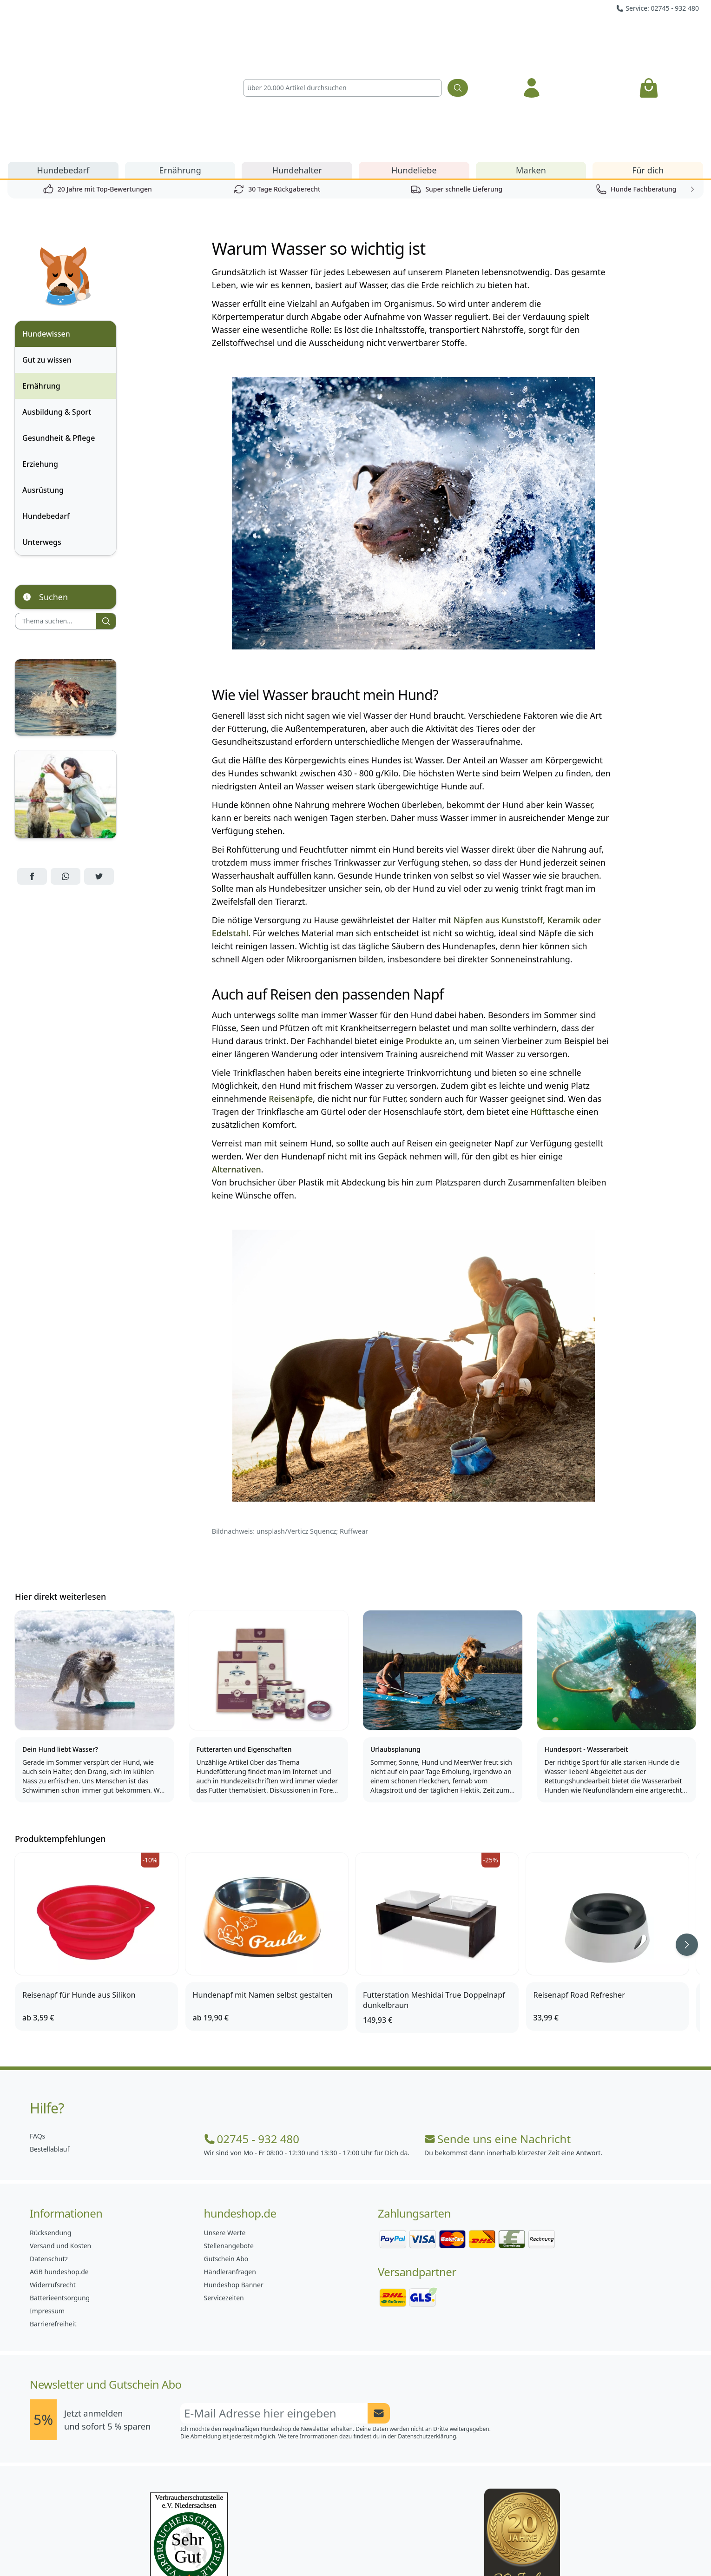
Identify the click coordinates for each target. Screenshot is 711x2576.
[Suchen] (458, 35)
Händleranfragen (230, 2165)
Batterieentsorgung (60, 2191)
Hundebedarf (63, 64)
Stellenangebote (229, 2139)
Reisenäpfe (291, 992)
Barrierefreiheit (53, 2217)
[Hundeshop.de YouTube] (416, 2548)
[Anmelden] (532, 35)
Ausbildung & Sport (56, 306)
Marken (531, 64)
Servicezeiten (224, 2191)
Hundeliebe (413, 64)
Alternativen (236, 1063)
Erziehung (40, 358)
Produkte (424, 934)
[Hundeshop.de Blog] (376, 2548)
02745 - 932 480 (251, 2033)
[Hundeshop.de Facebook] (294, 2548)
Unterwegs (41, 436)
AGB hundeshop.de (59, 2165)
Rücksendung (50, 2126)
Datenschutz (49, 2152)
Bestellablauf (49, 2043)
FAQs (37, 2030)
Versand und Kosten (60, 2139)
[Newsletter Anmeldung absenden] (379, 2307)
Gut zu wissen (47, 254)
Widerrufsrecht (53, 2178)
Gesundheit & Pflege (58, 332)
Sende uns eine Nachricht (497, 2033)
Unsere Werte (225, 2126)
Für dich (648, 64)
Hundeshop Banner (233, 2178)
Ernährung (180, 64)
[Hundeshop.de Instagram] (335, 2548)
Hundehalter (297, 64)
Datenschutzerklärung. (428, 2330)
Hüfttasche (552, 1005)
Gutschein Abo (226, 2152)
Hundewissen (46, 228)
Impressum (47, 2204)
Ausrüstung (43, 384)
